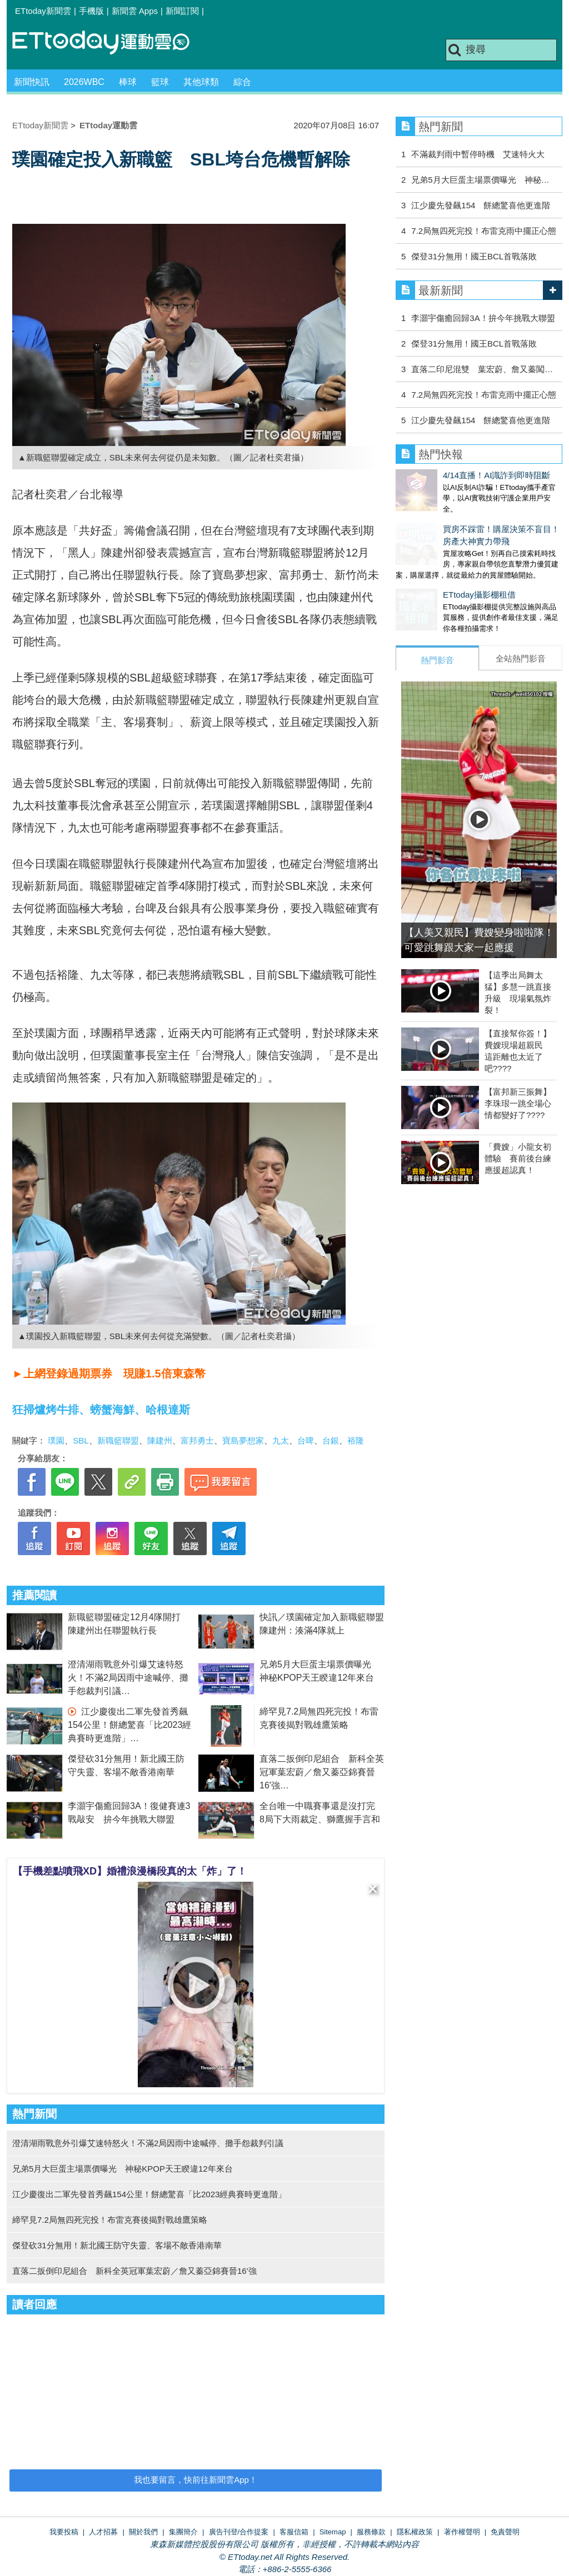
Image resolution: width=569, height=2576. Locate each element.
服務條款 (371, 2532)
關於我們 (143, 2532)
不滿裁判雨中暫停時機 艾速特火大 (478, 154)
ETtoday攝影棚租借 (432, 583)
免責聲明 (505, 2532)
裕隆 (355, 1440)
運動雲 (109, 43)
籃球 (160, 82)
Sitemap (333, 2532)
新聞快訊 (31, 82)
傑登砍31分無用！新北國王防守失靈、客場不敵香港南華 (117, 2245)
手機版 (91, 11)
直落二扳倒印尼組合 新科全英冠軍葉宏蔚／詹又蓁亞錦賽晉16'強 (321, 1772)
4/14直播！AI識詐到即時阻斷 (449, 475)
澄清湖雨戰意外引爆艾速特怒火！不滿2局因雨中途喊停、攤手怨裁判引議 (128, 1678)
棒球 (128, 82)
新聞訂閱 (182, 11)
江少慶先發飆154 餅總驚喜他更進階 (480, 205)
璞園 (56, 1440)
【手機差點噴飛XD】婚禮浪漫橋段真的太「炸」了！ (130, 1871)
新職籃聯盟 (118, 1440)
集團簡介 (183, 2532)
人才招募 (103, 2532)
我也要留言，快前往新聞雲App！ (195, 2479)
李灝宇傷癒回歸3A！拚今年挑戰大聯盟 (483, 318)
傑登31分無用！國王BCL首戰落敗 (474, 256)
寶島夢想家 (243, 1440)
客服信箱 (293, 2532)
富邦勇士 (197, 1440)
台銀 (330, 1440)
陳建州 (159, 1440)
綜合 (242, 82)
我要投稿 (63, 2532)
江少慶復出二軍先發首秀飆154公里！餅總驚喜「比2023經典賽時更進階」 (129, 1725)
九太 (280, 1440)
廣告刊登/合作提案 (239, 2532)
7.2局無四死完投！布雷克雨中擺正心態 (483, 230)
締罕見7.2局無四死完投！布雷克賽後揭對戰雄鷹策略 (109, 2219)
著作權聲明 (462, 2532)
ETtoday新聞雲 (43, 11)
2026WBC (84, 82)
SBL (80, 1440)
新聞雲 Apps (135, 11)
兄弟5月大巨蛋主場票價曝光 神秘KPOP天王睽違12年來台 (126, 2168)
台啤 (305, 1440)
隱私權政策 (415, 2532)
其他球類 (201, 82)
